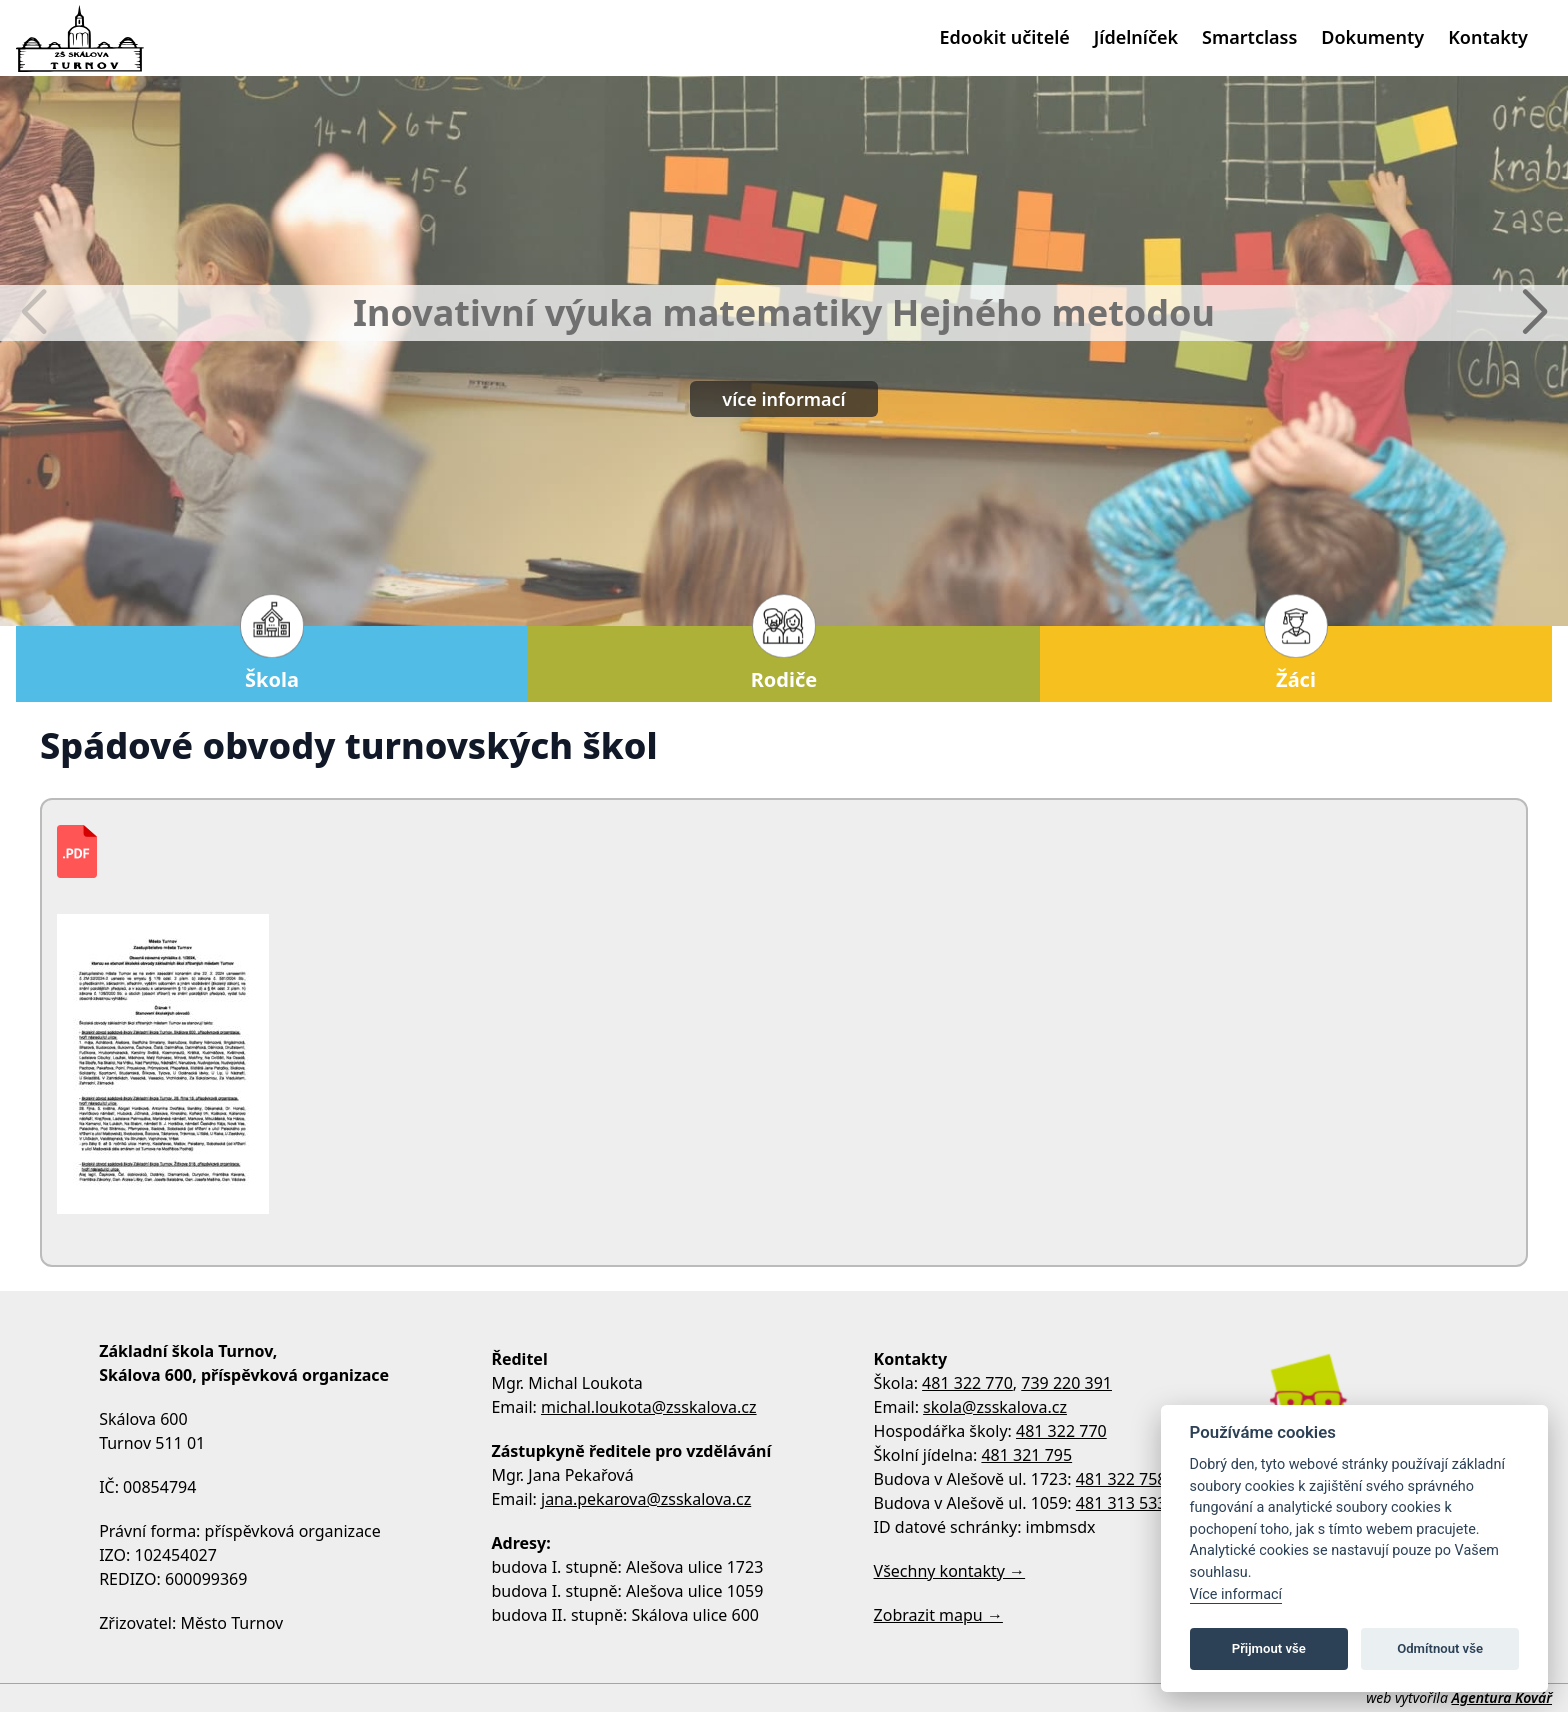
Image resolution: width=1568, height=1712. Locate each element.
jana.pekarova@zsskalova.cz (646, 1499)
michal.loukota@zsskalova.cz (649, 1407)
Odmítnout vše (1440, 1648)
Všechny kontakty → (950, 1571)
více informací (783, 399)
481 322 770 (967, 1383)
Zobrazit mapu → (938, 1615)
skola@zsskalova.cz (995, 1407)
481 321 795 (1026, 1455)
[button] (1534, 313)
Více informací (1236, 1594)
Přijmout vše (1269, 1648)
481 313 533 (1121, 1503)
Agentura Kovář (1502, 1697)
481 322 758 (1121, 1479)
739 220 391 (1066, 1383)
